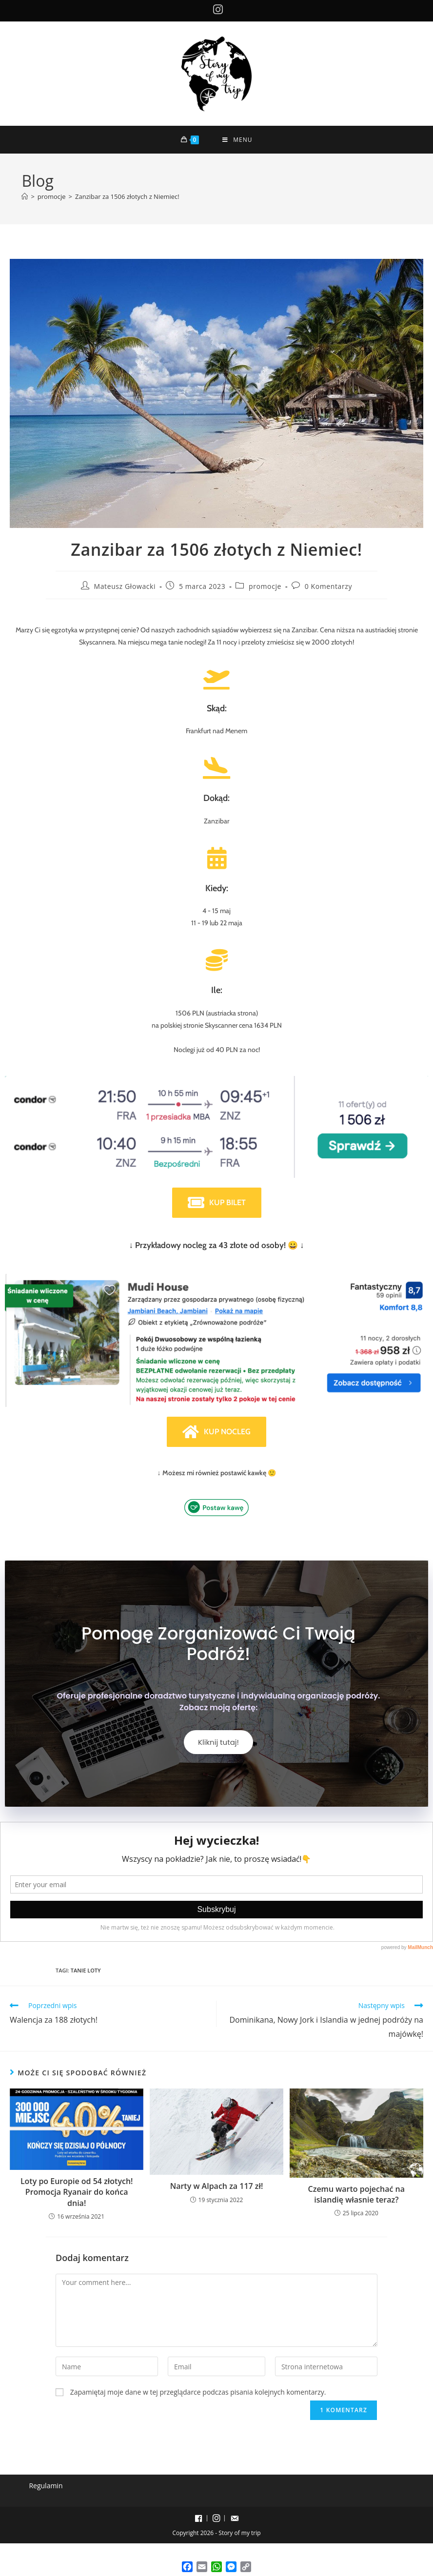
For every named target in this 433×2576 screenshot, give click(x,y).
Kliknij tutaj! (218, 1742)
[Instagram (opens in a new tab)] (216, 9)
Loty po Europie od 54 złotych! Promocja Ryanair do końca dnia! (76, 2193)
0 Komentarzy (328, 586)
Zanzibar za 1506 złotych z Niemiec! (127, 196)
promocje (265, 586)
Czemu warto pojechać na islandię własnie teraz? (356, 2194)
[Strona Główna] (24, 196)
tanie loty (86, 1971)
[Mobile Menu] (237, 140)
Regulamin (45, 2486)
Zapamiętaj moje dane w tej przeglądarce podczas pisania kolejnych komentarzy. (198, 2393)
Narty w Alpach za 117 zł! (216, 2187)
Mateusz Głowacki (125, 586)
